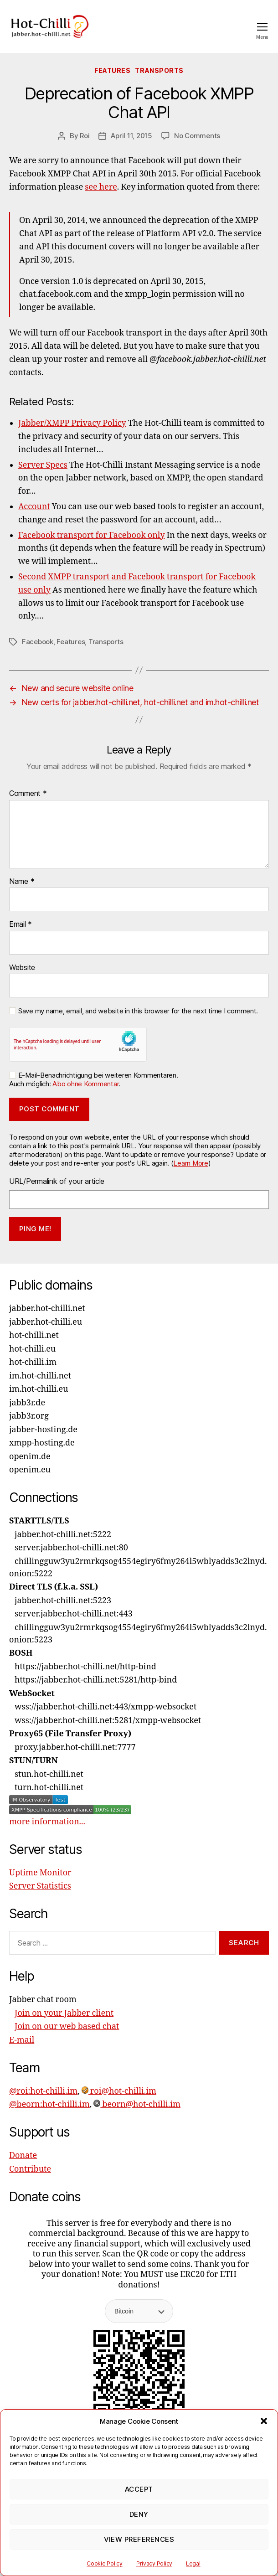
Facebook (37, 641)
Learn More (190, 1163)
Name (21, 882)
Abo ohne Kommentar (85, 1083)
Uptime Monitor (40, 1873)
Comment (28, 794)
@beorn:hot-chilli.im (49, 2104)
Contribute (30, 2169)
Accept (139, 2489)
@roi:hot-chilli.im (43, 2091)
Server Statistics (40, 1886)
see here (101, 187)
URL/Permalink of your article (56, 1181)
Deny (139, 2514)
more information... (47, 1822)
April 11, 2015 (131, 135)
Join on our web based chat (67, 2026)
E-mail (21, 2040)
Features (112, 70)
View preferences (139, 2539)
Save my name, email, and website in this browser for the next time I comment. (138, 1011)
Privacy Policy (154, 2563)
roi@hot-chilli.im (119, 2091)
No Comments (197, 135)
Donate (23, 2155)
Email (20, 924)
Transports (159, 70)
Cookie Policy (105, 2563)
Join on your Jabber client (64, 2013)
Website (22, 968)
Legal (193, 2563)
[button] (263, 2421)
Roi (84, 135)
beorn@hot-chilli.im (136, 2104)
